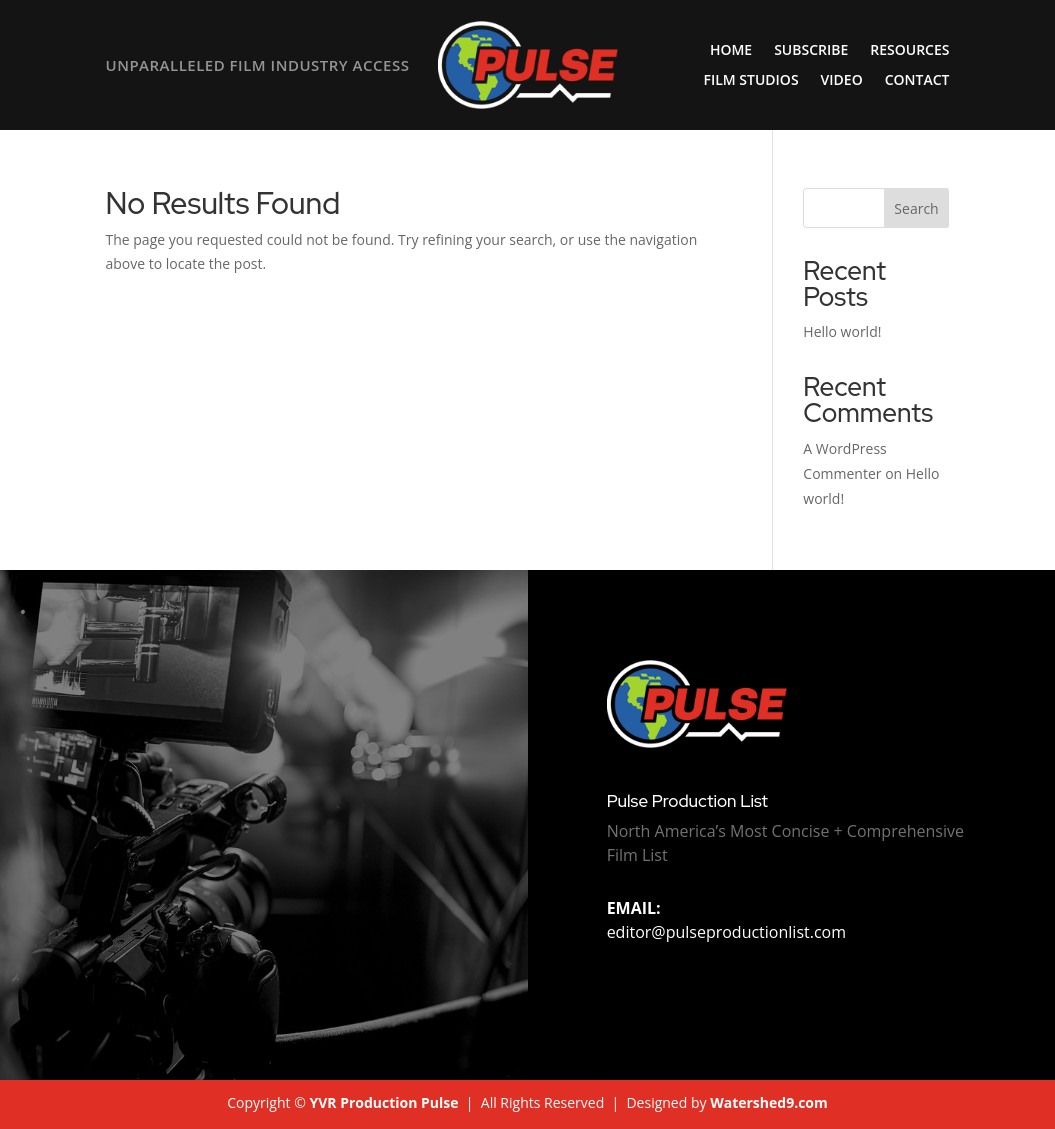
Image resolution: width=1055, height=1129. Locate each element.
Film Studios (750, 81)
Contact (917, 81)
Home (731, 51)
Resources (909, 51)
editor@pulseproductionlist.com (726, 920)
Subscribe (811, 51)
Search (916, 208)
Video (842, 81)
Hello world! (842, 331)
